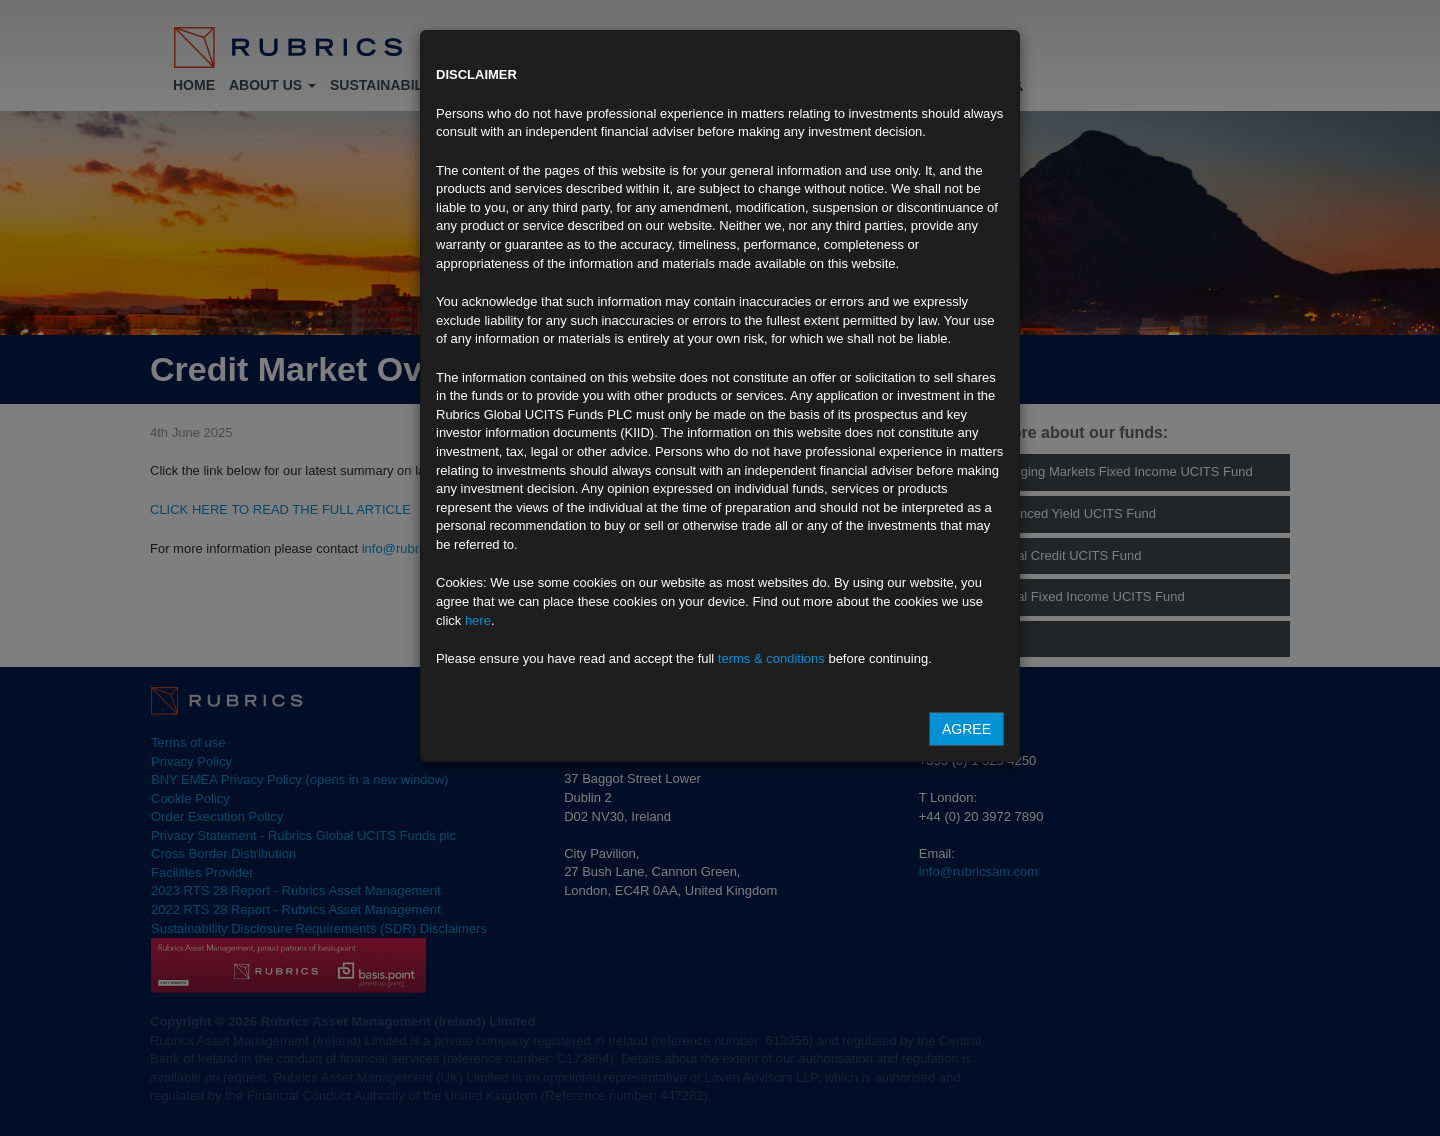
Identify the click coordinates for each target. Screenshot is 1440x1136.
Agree (966, 729)
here (478, 620)
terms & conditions (771, 658)
